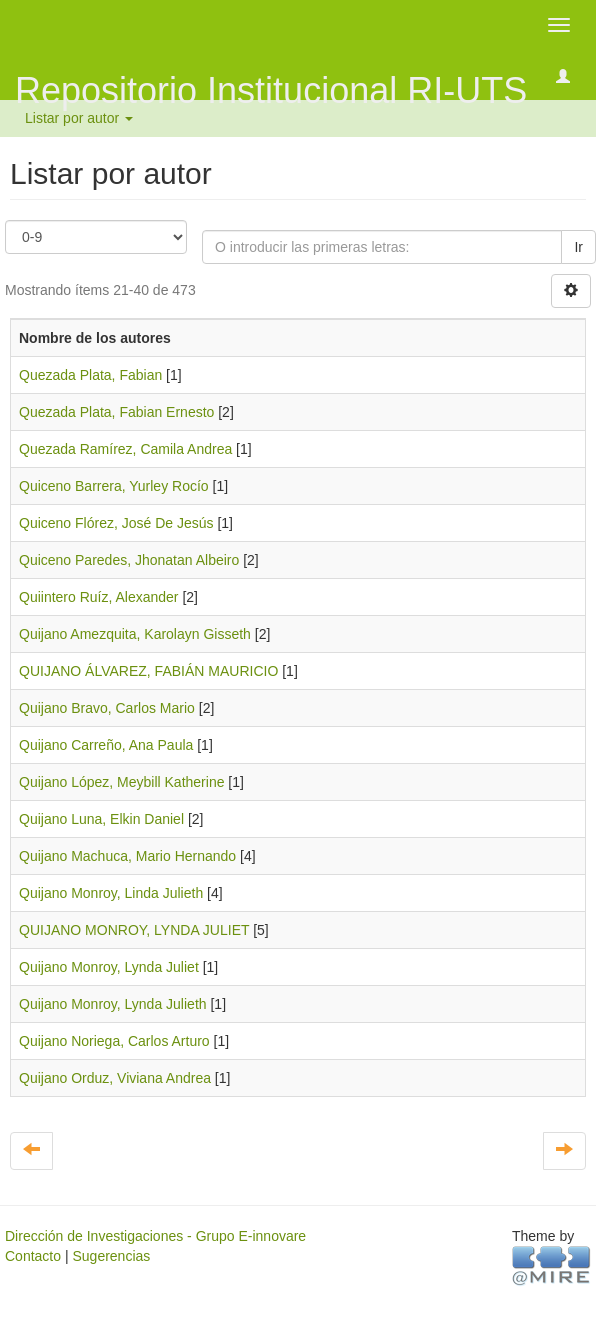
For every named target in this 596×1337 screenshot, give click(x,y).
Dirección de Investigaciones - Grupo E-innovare (155, 1236)
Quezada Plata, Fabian (90, 375)
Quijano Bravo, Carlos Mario (107, 708)
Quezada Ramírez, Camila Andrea (125, 449)
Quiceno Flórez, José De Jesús (116, 523)
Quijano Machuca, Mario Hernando (127, 856)
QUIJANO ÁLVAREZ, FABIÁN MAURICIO (148, 671)
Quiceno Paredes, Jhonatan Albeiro (129, 560)
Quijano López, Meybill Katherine (121, 782)
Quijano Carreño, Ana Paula (106, 745)
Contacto (33, 1256)
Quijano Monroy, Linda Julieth (111, 893)
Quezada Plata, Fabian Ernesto (116, 412)
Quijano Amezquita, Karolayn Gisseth (135, 634)
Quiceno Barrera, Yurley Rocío (114, 486)
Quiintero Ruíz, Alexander (99, 597)
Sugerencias (111, 1256)
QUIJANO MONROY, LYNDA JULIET (134, 930)
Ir (578, 247)
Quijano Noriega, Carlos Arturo (114, 1041)
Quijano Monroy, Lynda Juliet (109, 967)
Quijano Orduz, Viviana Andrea (115, 1078)
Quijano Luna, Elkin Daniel (101, 819)
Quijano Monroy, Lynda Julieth (113, 1004)
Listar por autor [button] (79, 118)
